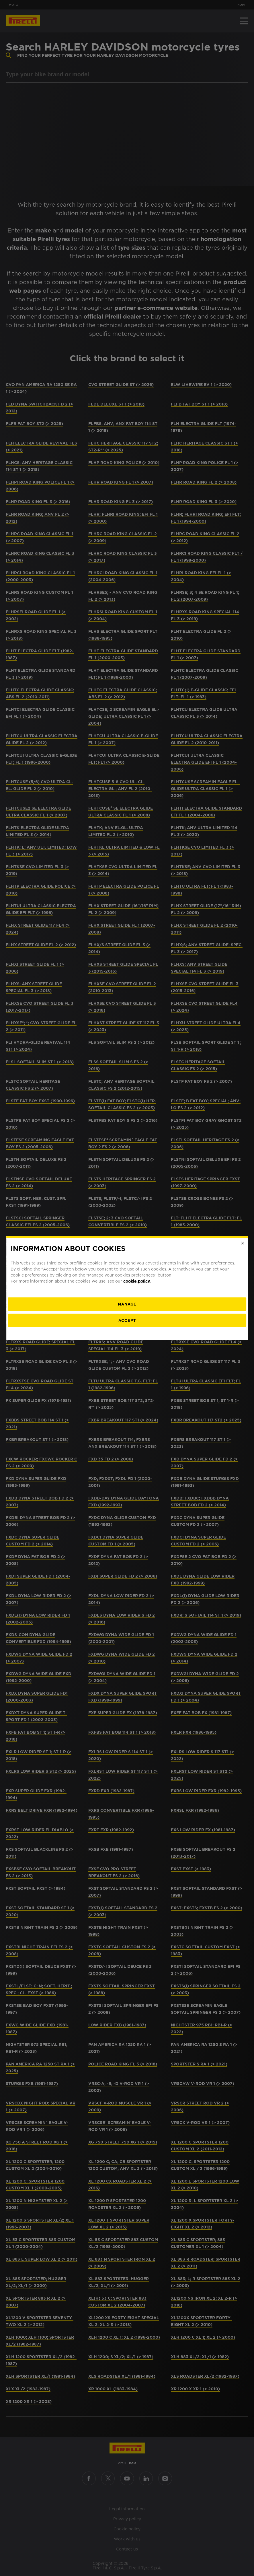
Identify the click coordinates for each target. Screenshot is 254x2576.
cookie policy (136, 1281)
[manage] (127, 1304)
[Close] (242, 1243)
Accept (127, 1320)
